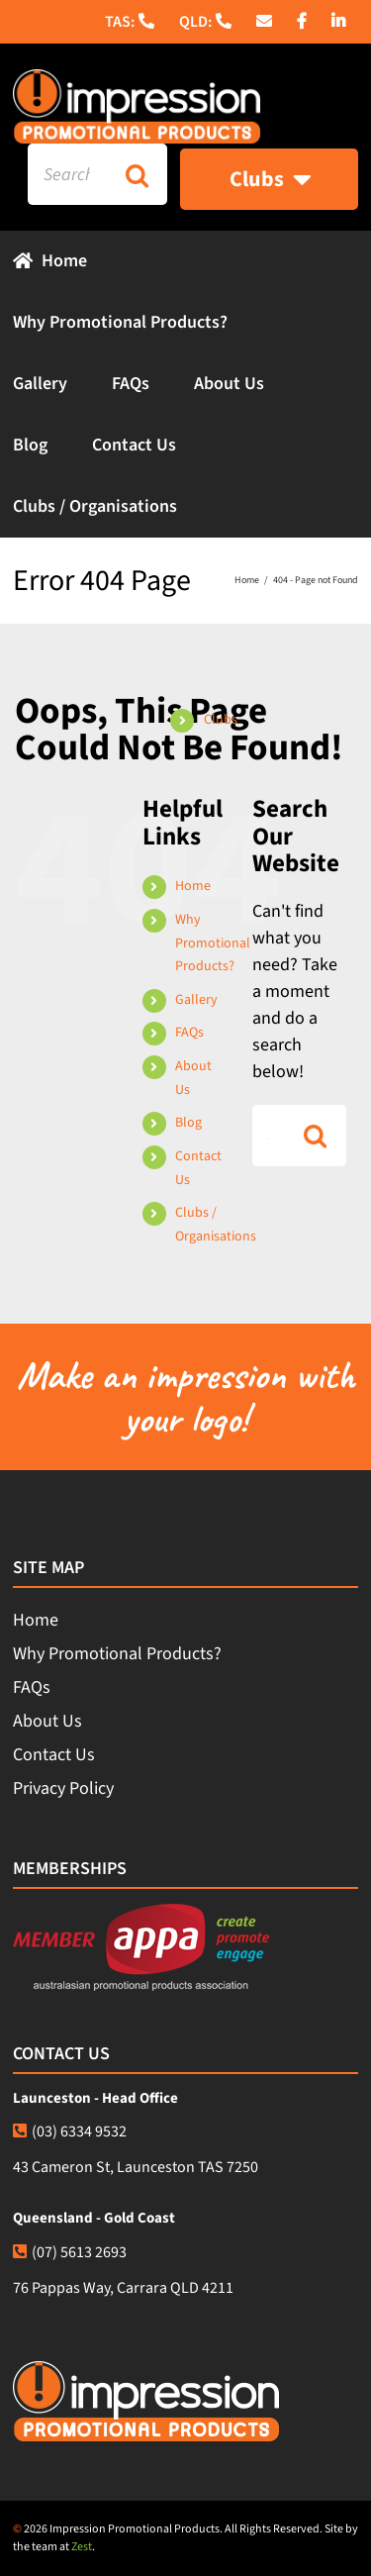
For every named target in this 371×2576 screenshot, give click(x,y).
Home (193, 886)
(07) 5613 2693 (70, 2252)
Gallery (196, 1000)
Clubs (220, 720)
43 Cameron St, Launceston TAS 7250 (135, 2167)
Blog (188, 1123)
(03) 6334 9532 (70, 2131)
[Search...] (67, 174)
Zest (81, 2546)
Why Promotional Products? (212, 943)
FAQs (189, 1032)
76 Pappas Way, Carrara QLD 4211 (123, 2288)
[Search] (136, 174)
